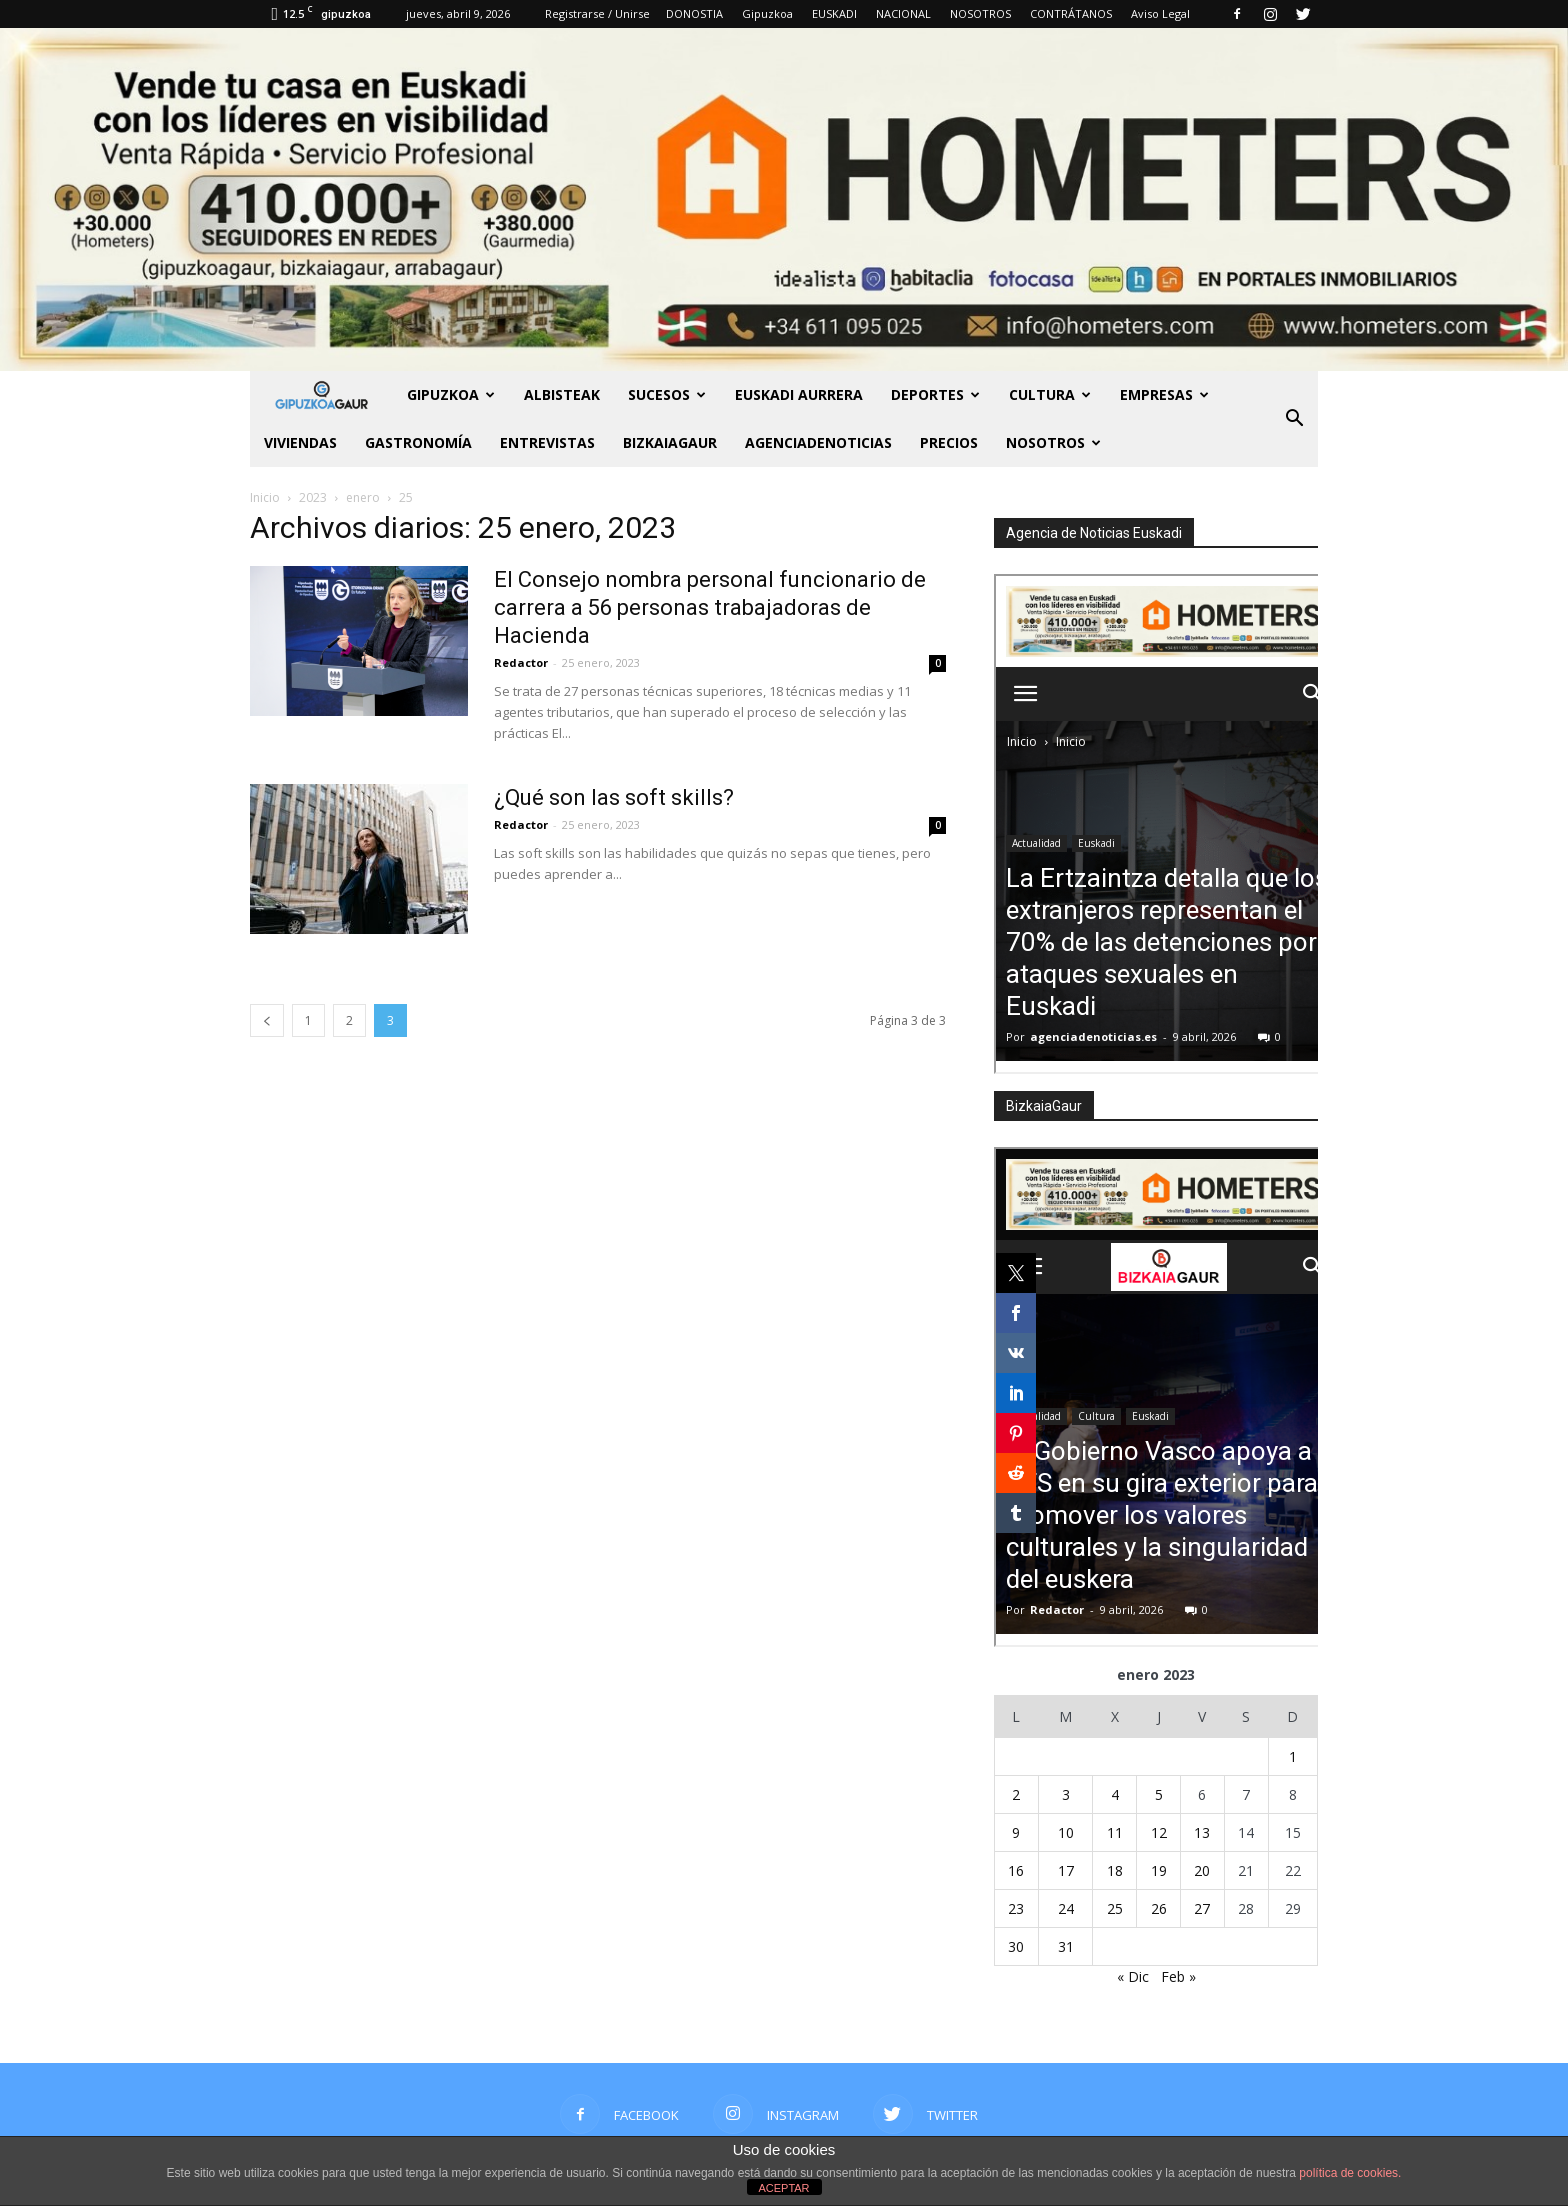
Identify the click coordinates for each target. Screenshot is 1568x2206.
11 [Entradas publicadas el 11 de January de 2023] (1115, 1832)
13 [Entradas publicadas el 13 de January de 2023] (1202, 1832)
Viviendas (300, 442)
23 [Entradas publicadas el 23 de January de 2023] (1016, 1908)
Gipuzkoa (767, 13)
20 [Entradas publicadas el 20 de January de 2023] (1202, 1870)
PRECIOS (949, 442)
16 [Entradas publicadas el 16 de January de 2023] (1016, 1870)
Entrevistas (547, 442)
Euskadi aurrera (799, 394)
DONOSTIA (694, 13)
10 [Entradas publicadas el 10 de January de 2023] (1066, 1832)
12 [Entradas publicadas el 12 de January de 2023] (1159, 1832)
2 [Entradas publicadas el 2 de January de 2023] (1016, 1794)
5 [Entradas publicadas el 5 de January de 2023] (1159, 1794)
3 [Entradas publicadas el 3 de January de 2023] (1066, 1794)
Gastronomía (418, 442)
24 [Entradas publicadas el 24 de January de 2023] (1066, 1908)
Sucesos (667, 394)
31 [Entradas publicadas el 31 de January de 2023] (1066, 1946)
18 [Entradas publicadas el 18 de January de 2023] (1115, 1870)
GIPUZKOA (451, 394)
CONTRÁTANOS (1071, 13)
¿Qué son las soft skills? (614, 797)
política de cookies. (1350, 2173)
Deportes (935, 394)
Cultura (1050, 394)
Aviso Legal (1160, 13)
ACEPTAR (783, 2188)
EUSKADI (834, 13)
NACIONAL (903, 13)
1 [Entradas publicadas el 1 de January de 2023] (1293, 1756)
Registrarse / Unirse (597, 13)
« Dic (1133, 1976)
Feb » (1178, 1976)
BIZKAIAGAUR (670, 442)
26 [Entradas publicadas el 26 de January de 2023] (1159, 1908)
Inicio (265, 497)
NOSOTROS (980, 13)
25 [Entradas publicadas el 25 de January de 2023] (1115, 1908)
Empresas (1164, 394)
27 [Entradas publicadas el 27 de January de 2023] (1202, 1908)
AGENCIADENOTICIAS (818, 442)
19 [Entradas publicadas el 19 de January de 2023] (1159, 1870)
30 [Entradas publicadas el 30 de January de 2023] (1016, 1946)
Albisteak (562, 394)
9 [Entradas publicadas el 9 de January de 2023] (1016, 1832)
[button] (1294, 419)
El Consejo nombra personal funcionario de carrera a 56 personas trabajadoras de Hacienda (710, 607)
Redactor (521, 662)
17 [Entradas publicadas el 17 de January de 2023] (1066, 1870)
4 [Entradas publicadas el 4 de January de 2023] (1115, 1794)
